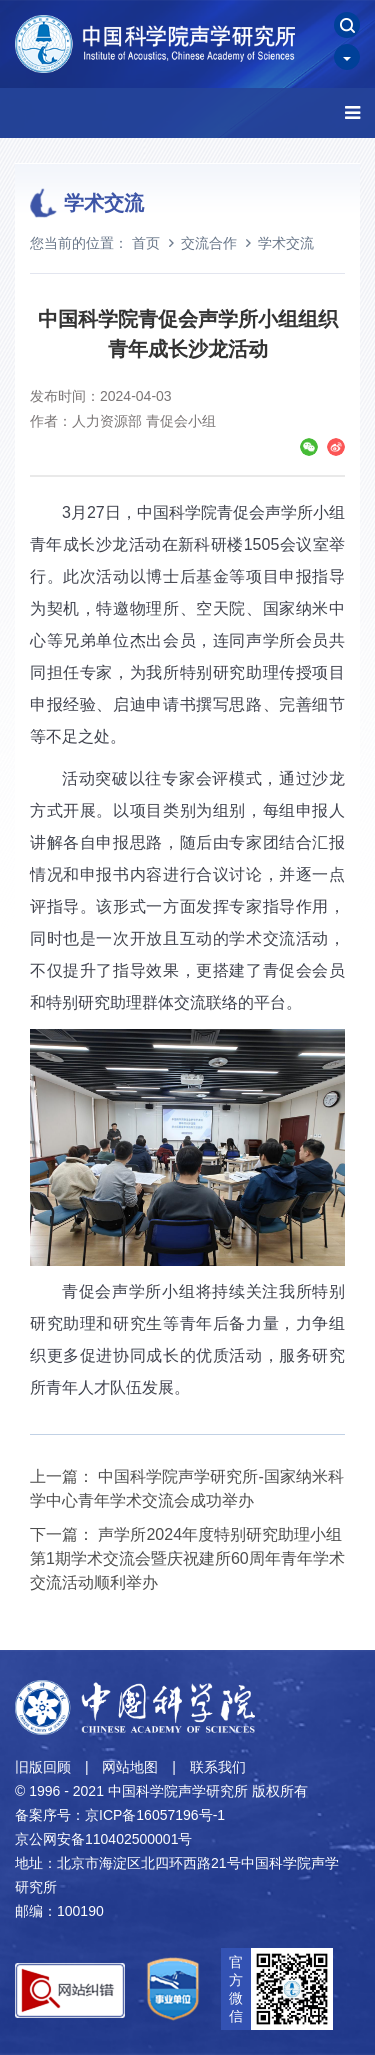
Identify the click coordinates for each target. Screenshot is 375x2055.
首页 (146, 243)
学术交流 (286, 243)
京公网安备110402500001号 (103, 1839)
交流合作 (209, 243)
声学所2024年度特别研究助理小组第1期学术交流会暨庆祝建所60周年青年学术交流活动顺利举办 (187, 1558)
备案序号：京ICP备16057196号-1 (120, 1815)
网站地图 (130, 1767)
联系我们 (218, 1767)
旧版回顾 (43, 1767)
